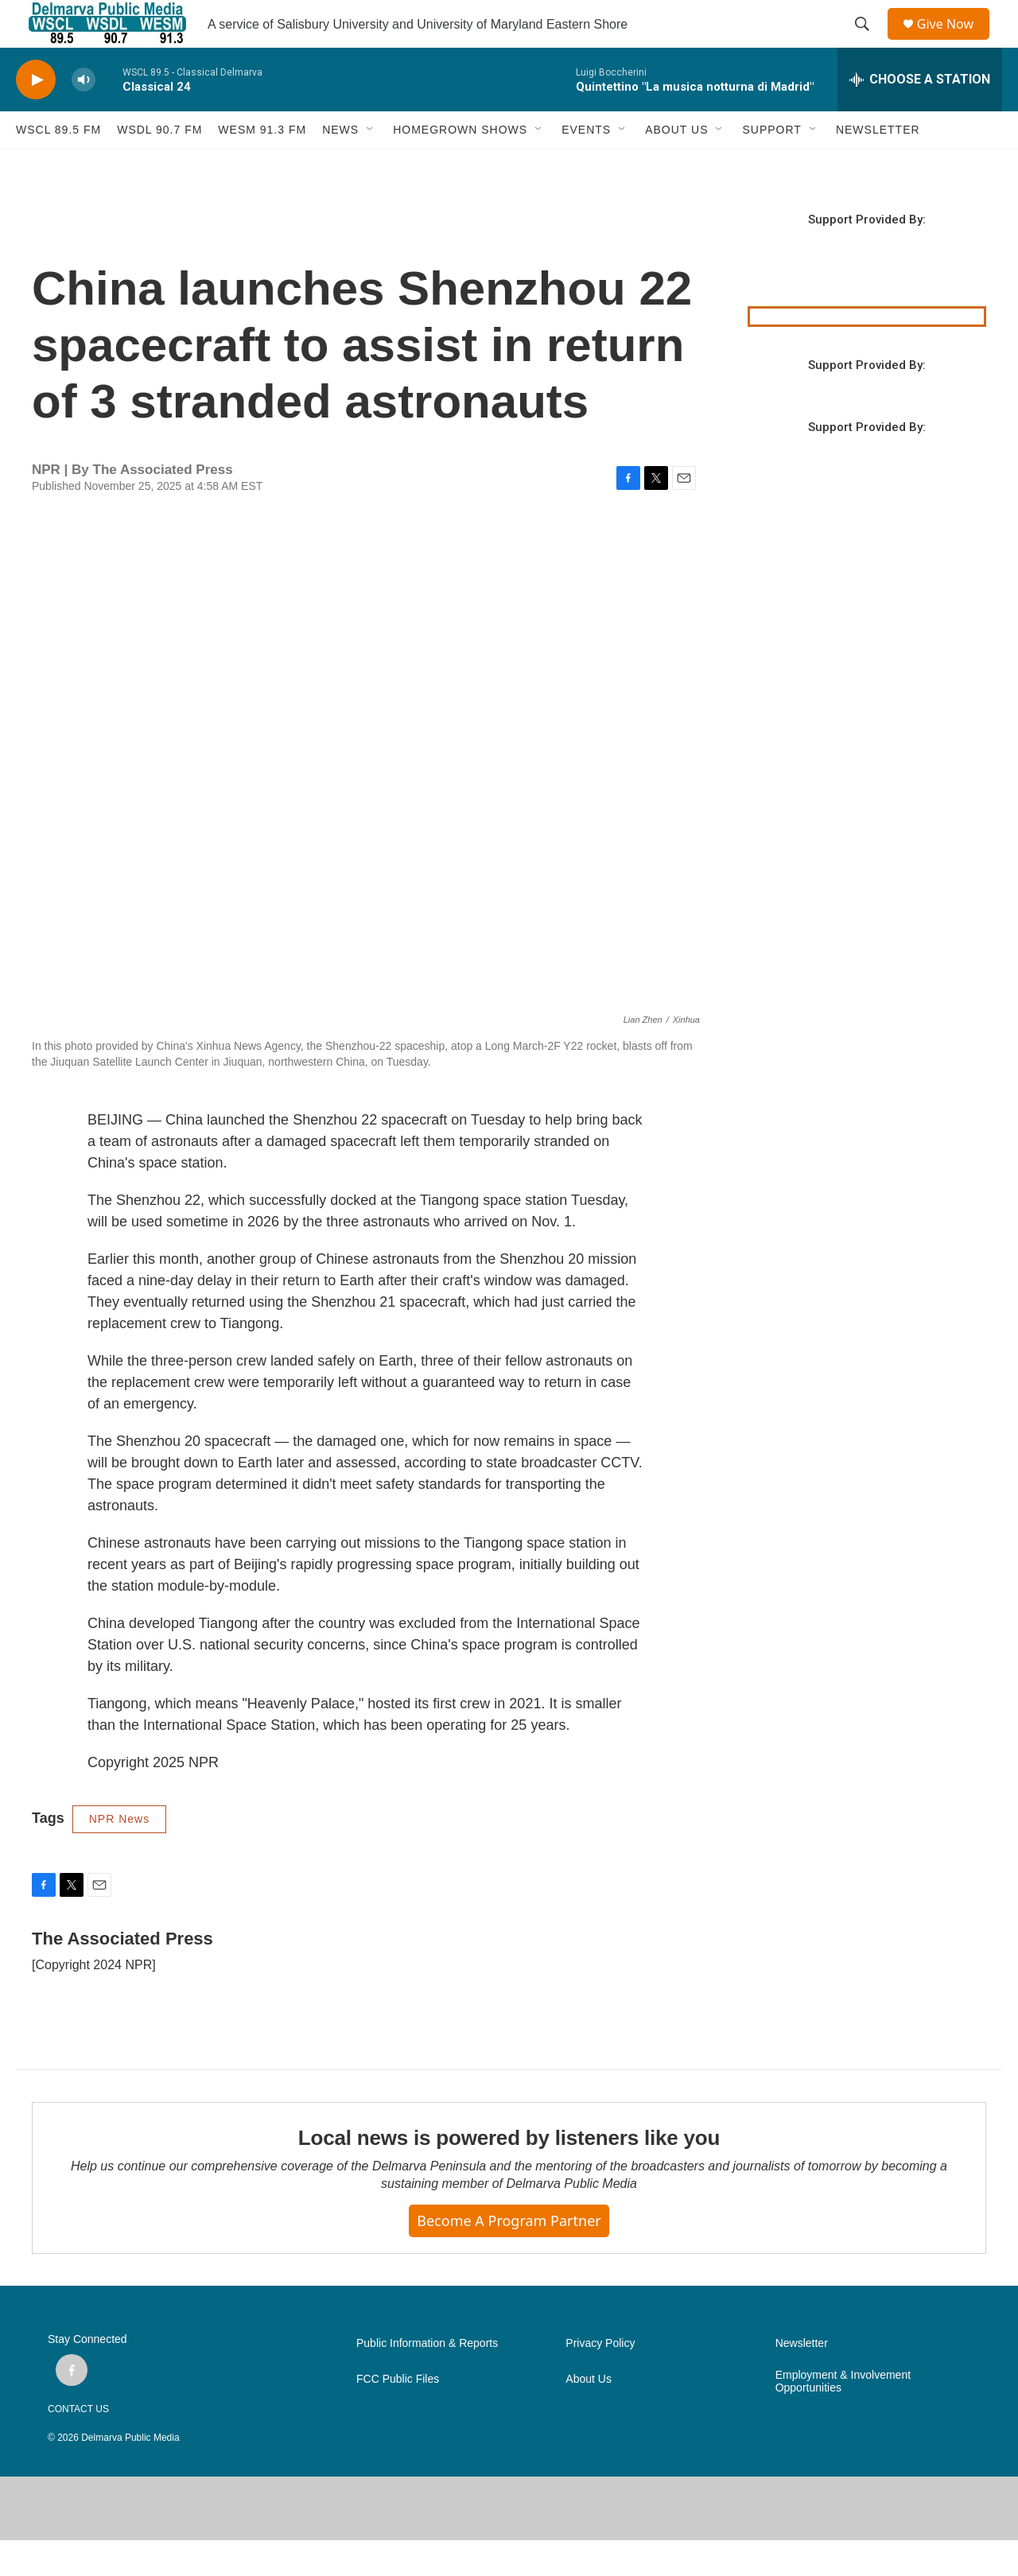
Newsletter (801, 2379)
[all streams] (919, 115)
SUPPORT (771, 165)
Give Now (954, 41)
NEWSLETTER (878, 165)
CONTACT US (78, 2444)
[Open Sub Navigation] (370, 165)
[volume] (83, 116)
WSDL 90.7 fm (159, 165)
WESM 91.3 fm (262, 165)
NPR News (119, 1854)
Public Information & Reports (427, 2379)
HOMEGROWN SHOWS (460, 165)
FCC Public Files (397, 2415)
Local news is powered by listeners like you (509, 2174)
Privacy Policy (600, 2379)
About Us (588, 2415)
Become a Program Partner (508, 2256)
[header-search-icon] (868, 42)
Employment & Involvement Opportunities (843, 2417)
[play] (36, 116)
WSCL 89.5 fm (58, 165)
